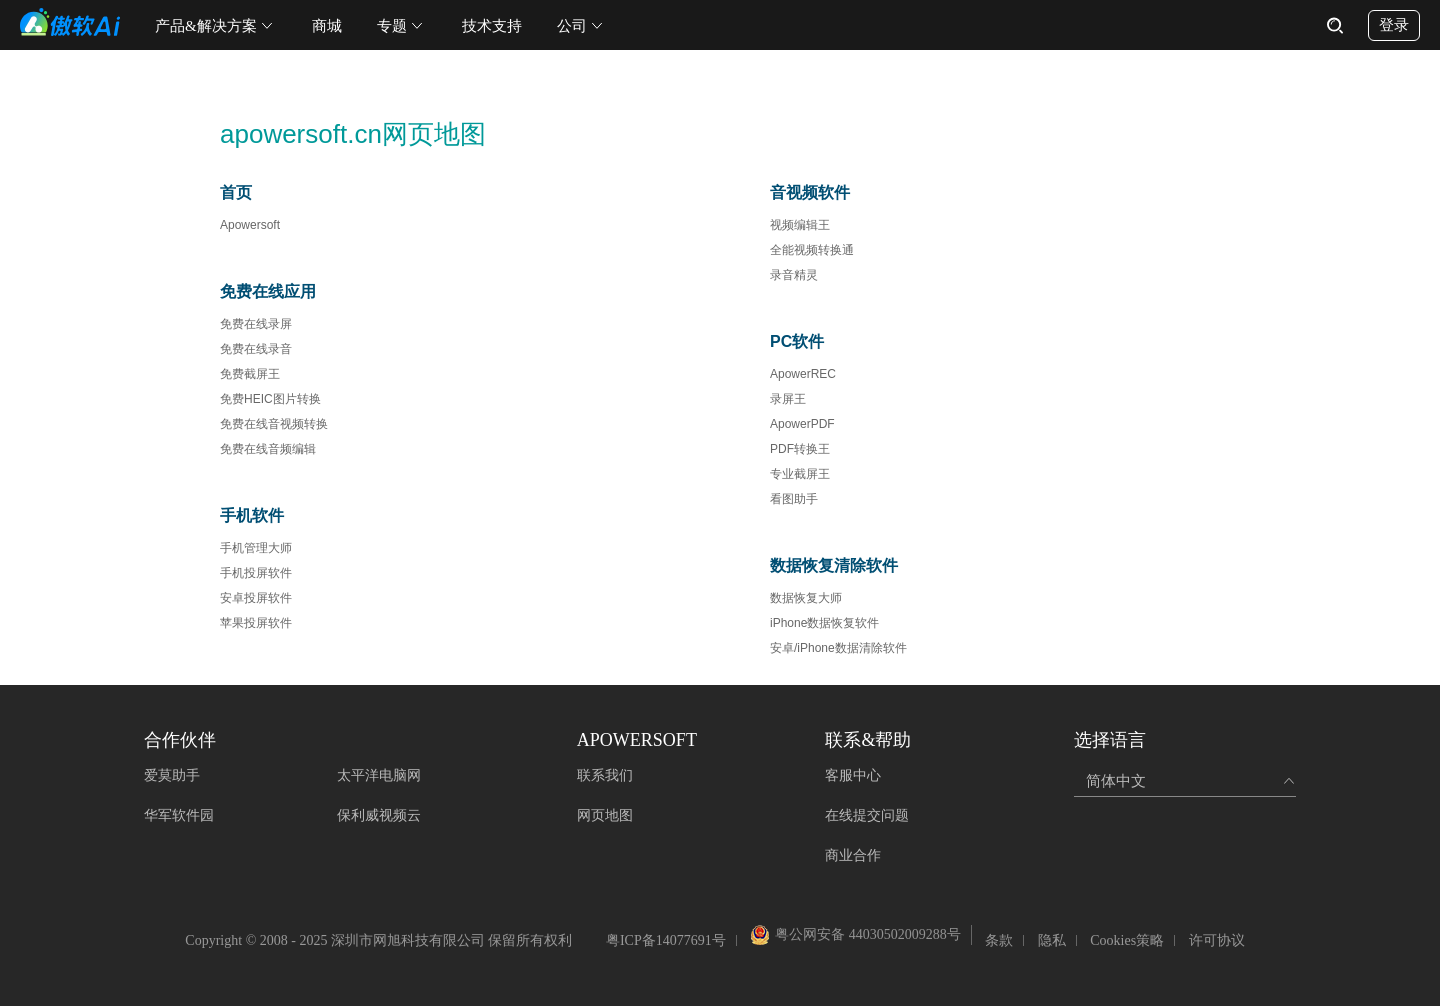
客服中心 (853, 775)
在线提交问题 (867, 815)
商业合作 (853, 855)
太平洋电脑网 (379, 775)
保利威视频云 (379, 815)
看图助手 (794, 499)
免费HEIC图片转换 (270, 399)
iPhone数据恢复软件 (824, 623)
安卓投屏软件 (256, 598)
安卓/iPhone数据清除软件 (838, 648)
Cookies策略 (1127, 940)
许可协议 (1217, 940)
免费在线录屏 (256, 324)
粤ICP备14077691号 (666, 940)
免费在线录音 (256, 349)
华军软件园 (179, 815)
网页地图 (605, 815)
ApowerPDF (802, 424)
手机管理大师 (256, 548)
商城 (327, 26)
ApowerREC (803, 374)
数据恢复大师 (806, 598)
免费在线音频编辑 (268, 449)
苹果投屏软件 (256, 623)
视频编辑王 (800, 225)
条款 (999, 940)
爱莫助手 (172, 775)
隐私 (1052, 940)
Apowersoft (250, 225)
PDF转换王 (800, 449)
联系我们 (605, 775)
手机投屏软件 (256, 573)
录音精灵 (794, 275)
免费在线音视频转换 (274, 424)
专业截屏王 (800, 474)
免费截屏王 (250, 374)
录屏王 (788, 399)
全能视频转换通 (812, 250)
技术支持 (492, 26)
